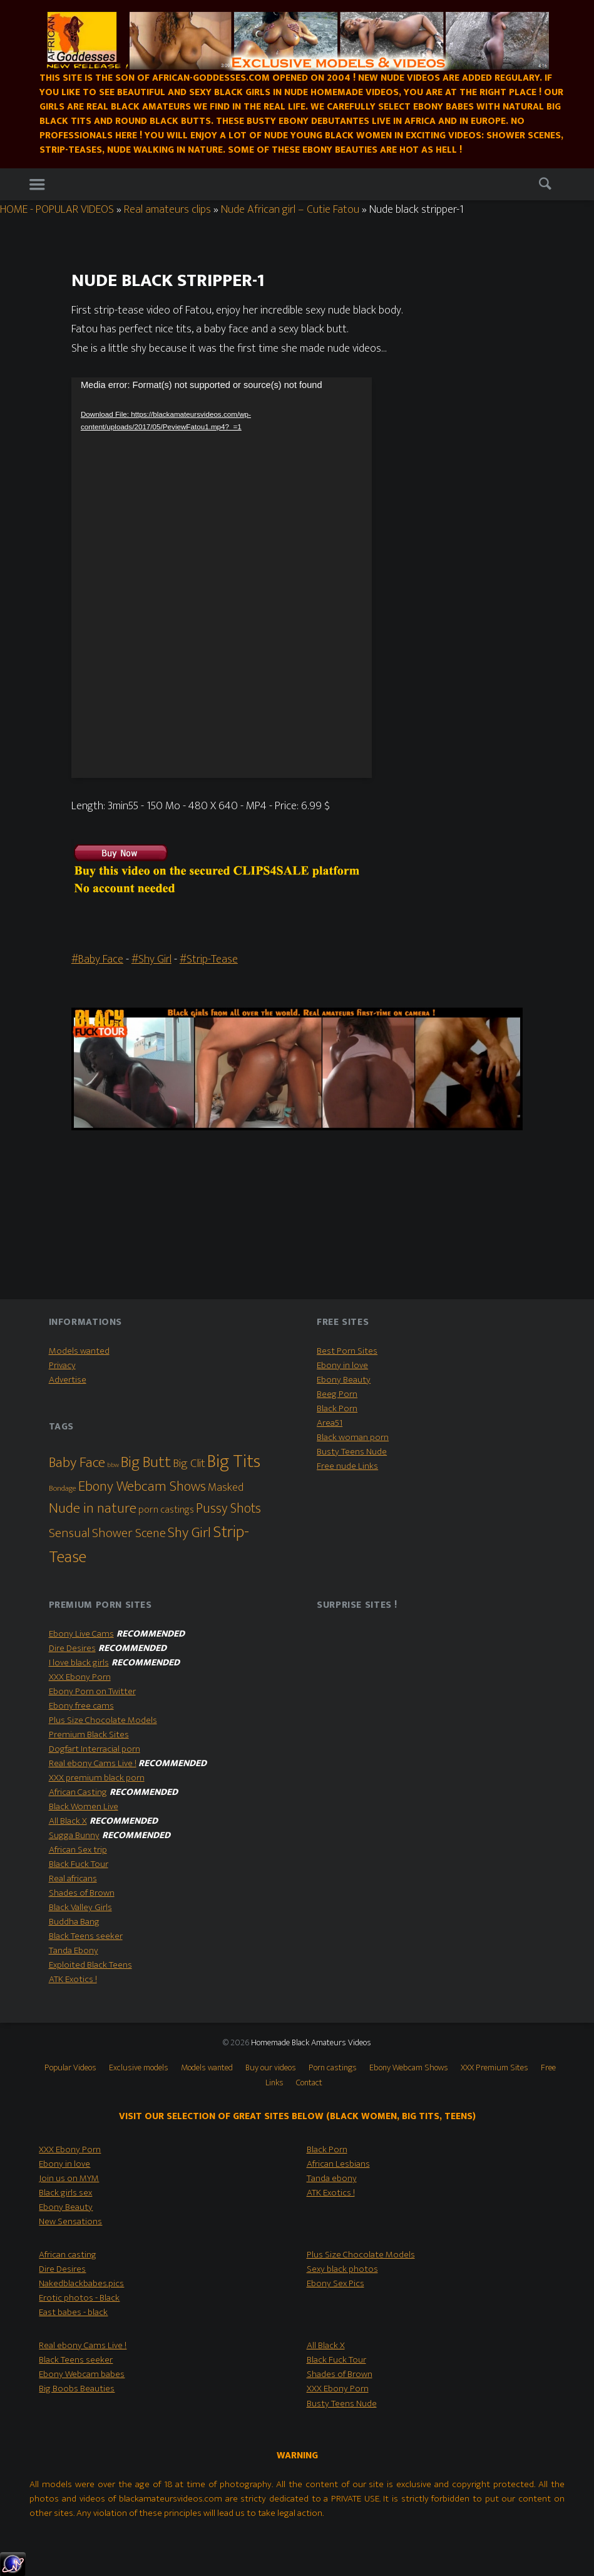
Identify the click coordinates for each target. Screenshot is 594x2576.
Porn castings (333, 2067)
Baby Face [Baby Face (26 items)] (77, 1462)
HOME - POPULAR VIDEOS (57, 209)
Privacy (62, 1365)
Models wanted (79, 1351)
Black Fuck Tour (78, 1864)
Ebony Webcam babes (82, 2374)
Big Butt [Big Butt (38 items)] (146, 1462)
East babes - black (73, 2312)
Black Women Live (83, 1806)
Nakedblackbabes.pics (81, 2283)
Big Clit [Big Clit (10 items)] (189, 1463)
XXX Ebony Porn (80, 1677)
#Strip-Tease (209, 959)
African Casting (78, 1792)
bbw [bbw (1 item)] (113, 1465)
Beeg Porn (337, 1394)
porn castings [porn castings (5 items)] (166, 1509)
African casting (67, 2254)
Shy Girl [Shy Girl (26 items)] (189, 1532)
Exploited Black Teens (90, 1965)
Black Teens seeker (86, 1936)
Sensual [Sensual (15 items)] (69, 1533)
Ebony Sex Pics (335, 2283)
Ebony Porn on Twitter (92, 1691)
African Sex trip (78, 1850)
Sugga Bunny (74, 1835)
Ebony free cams (81, 1706)
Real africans (73, 1878)
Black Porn (337, 1408)
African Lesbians (338, 2164)
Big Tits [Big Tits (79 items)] (233, 1461)
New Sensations (70, 2221)
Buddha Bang (74, 1921)
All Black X (68, 1821)
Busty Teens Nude (352, 1451)
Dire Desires (72, 1648)
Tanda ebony (332, 2178)
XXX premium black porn (97, 1778)
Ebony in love (342, 1365)
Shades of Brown (82, 1893)
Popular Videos (70, 2067)
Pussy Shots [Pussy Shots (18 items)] (228, 1508)
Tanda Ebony (73, 1950)
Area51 (329, 1423)
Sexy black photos (342, 2269)
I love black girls (79, 1662)
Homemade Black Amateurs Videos (311, 2042)
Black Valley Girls (80, 1907)
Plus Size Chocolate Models (103, 1720)
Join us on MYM (69, 2178)
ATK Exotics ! (73, 1979)
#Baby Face (97, 959)
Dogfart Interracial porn (94, 1749)
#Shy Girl (151, 959)
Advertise (67, 1380)
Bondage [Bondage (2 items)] (62, 1488)
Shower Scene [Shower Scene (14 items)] (129, 1533)
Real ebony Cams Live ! (92, 1763)
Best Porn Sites (347, 1351)
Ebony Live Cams (81, 1634)
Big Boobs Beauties (77, 2388)
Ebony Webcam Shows (408, 2067)
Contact (309, 2082)
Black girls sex (65, 2192)
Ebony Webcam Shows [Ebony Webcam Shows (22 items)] (142, 1486)
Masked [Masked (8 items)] (225, 1487)
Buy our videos (270, 2067)
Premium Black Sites (89, 1734)
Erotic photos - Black (79, 2298)
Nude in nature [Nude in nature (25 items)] (92, 1508)
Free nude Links (347, 1466)
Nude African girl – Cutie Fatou (290, 209)
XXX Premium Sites (494, 2067)
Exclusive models (138, 2067)
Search (548, 185)
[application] (221, 577)
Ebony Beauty (344, 1380)
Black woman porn (353, 1437)
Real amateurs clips (167, 209)
